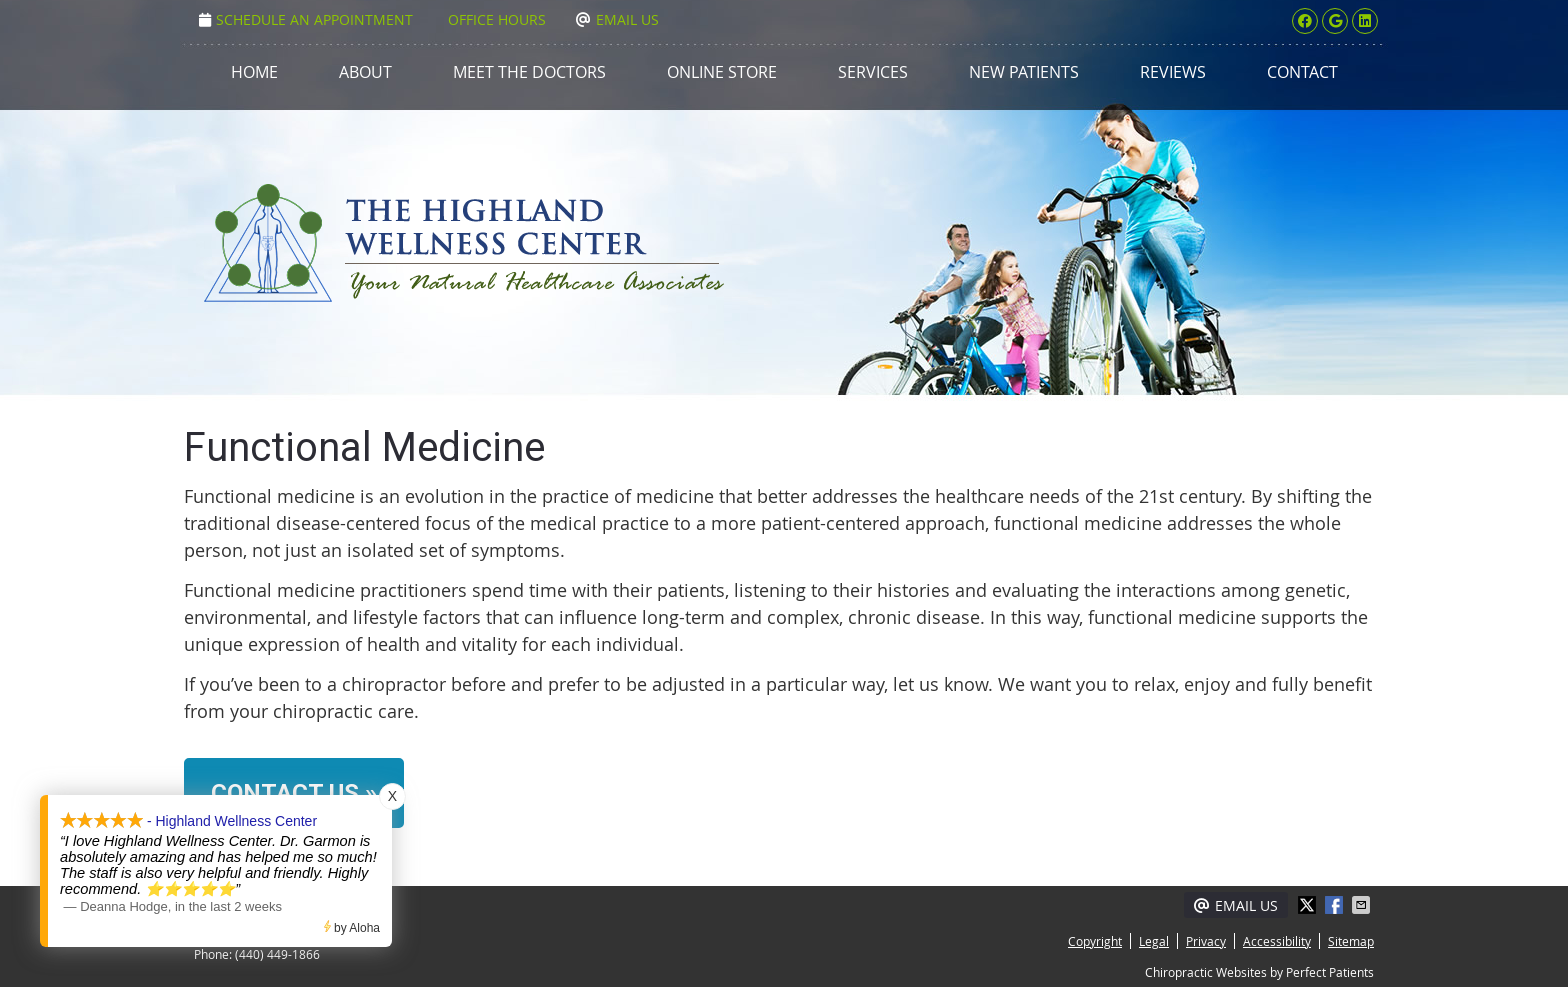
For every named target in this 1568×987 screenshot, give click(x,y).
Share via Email (1363, 905)
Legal (1154, 941)
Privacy (1206, 941)
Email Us (617, 19)
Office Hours (497, 19)
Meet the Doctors (529, 72)
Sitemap (1351, 941)
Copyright (1095, 941)
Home (254, 72)
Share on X (1309, 905)
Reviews (1173, 72)
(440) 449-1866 (277, 954)
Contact (1302, 72)
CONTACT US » (294, 793)
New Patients (1024, 72)
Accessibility (1277, 941)
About (365, 72)
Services (873, 72)
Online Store (722, 72)
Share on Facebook (1336, 905)
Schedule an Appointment (306, 19)
